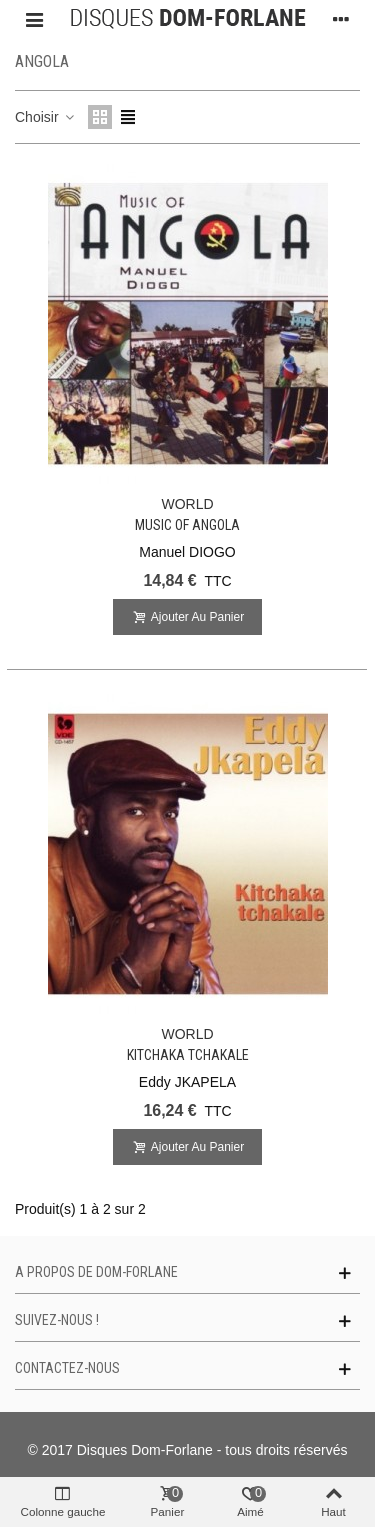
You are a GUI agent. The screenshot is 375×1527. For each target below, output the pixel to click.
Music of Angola (187, 525)
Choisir (45, 117)
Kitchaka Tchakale (188, 1055)
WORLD (187, 504)
